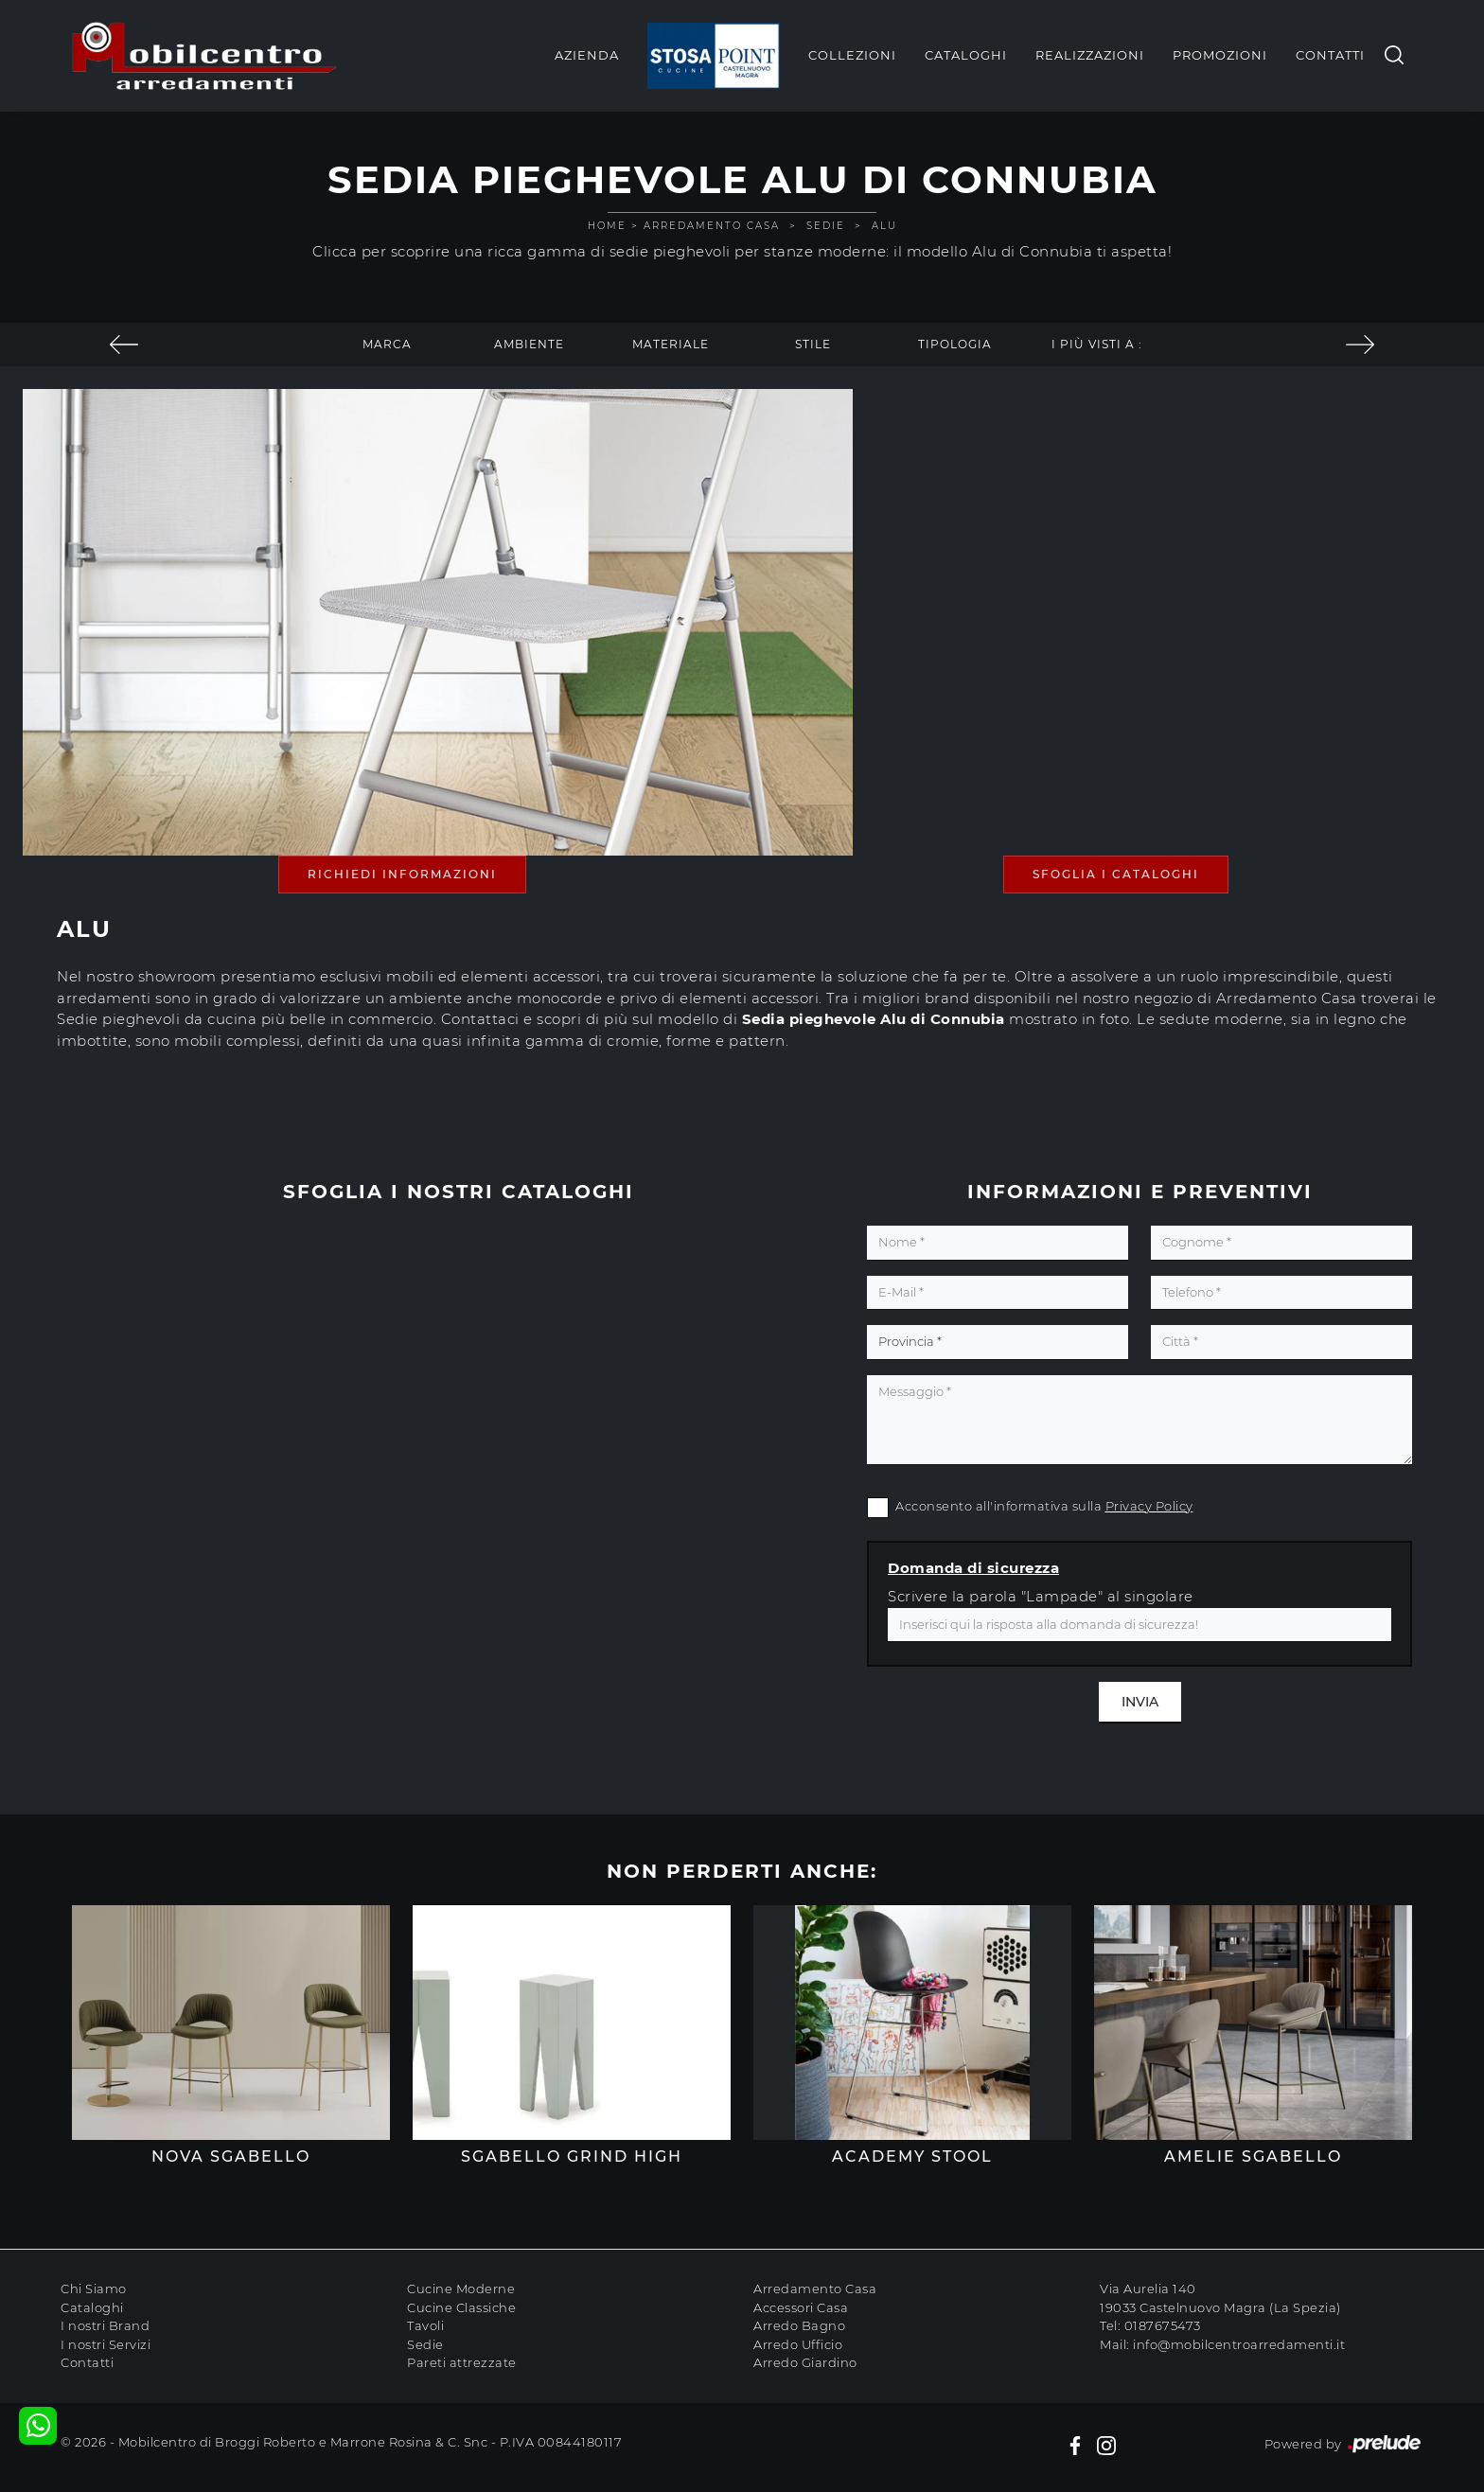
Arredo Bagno (799, 2325)
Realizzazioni (1089, 54)
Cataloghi (966, 54)
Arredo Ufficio (797, 2344)
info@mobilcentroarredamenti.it (1239, 2344)
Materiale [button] (670, 344)
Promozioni (1220, 54)
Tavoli (425, 2325)
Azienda (587, 54)
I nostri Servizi (105, 2344)
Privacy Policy (1149, 1505)
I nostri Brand (105, 2325)
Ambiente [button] (529, 344)
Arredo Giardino (805, 2362)
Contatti (1330, 54)
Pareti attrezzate (462, 2362)
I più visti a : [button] (1096, 344)
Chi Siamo (94, 2288)
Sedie (825, 226)
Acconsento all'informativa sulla (1044, 1505)
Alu (884, 226)
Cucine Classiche (461, 2307)
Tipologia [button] (955, 344)
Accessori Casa (800, 2307)
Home (607, 226)
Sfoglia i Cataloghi (1116, 874)
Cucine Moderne (461, 2288)
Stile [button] (813, 344)
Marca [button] (387, 344)
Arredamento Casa (712, 226)
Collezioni (852, 54)
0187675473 (1162, 2325)
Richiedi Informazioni (402, 874)
